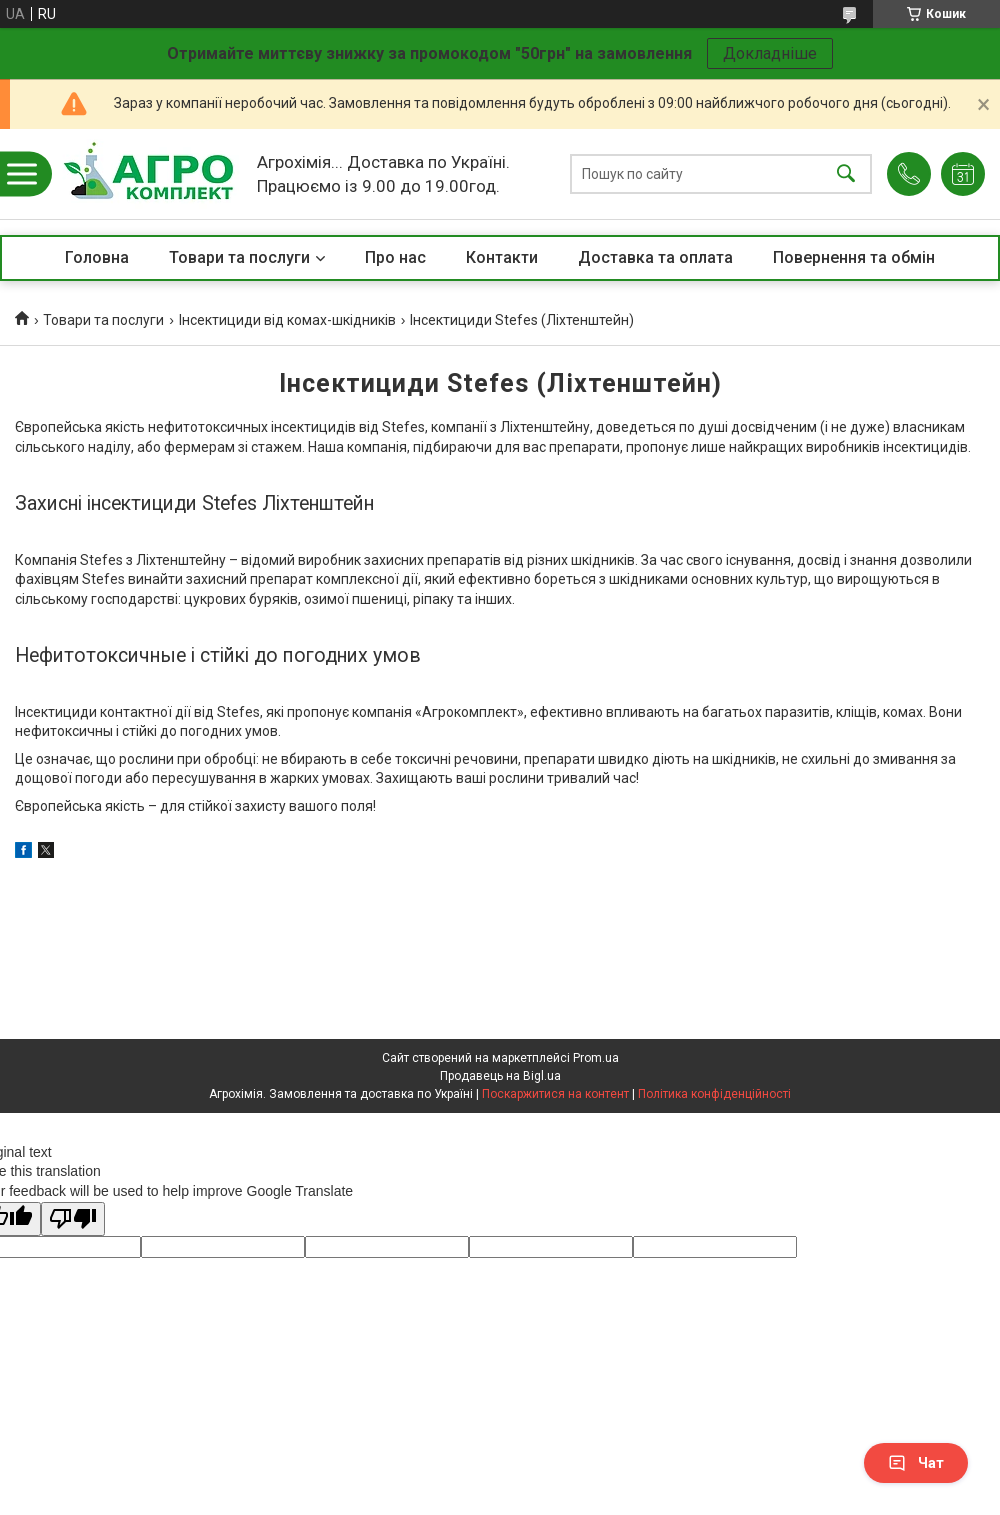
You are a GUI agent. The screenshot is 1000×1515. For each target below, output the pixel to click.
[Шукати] (846, 174)
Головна (97, 257)
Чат (916, 1463)
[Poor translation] (73, 1219)
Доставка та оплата (655, 257)
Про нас (395, 257)
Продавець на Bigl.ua (500, 1076)
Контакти (502, 257)
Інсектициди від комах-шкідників (287, 320)
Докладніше (770, 53)
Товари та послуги (239, 257)
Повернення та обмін (854, 257)
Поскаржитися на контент (555, 1094)
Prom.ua (596, 1058)
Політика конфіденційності (714, 1094)
